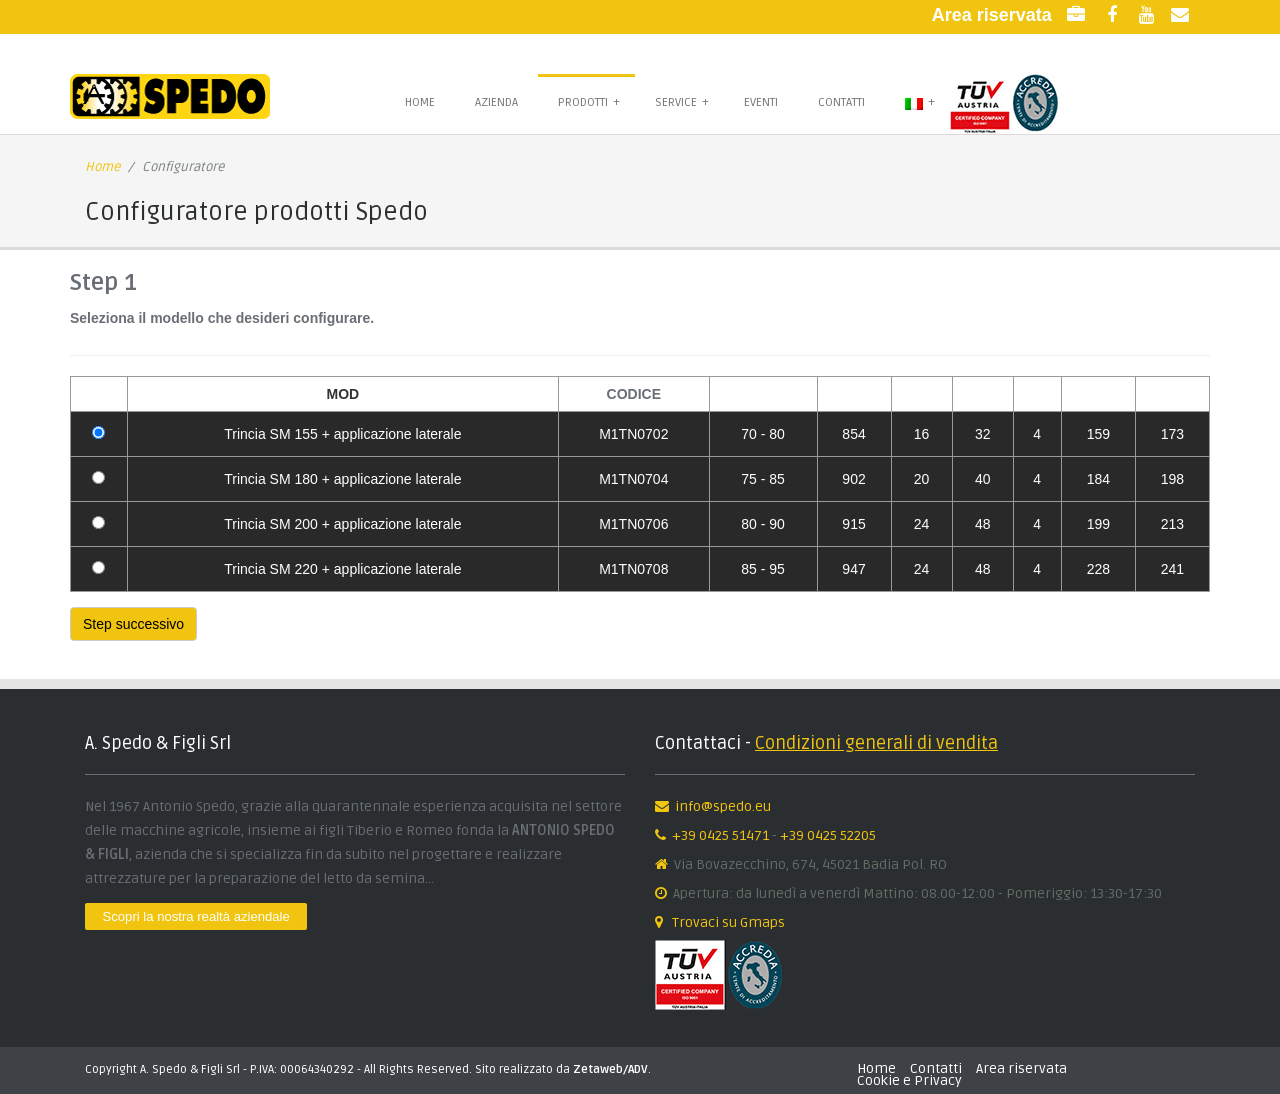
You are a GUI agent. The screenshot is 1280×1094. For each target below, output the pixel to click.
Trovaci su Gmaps (727, 922)
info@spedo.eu (723, 806)
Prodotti (589, 102)
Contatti (841, 102)
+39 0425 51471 (720, 835)
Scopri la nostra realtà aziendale (196, 916)
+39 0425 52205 (828, 835)
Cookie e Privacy (909, 1080)
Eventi (761, 102)
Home (420, 102)
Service (682, 102)
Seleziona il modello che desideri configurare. (222, 318)
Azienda (496, 102)
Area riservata (1021, 1068)
